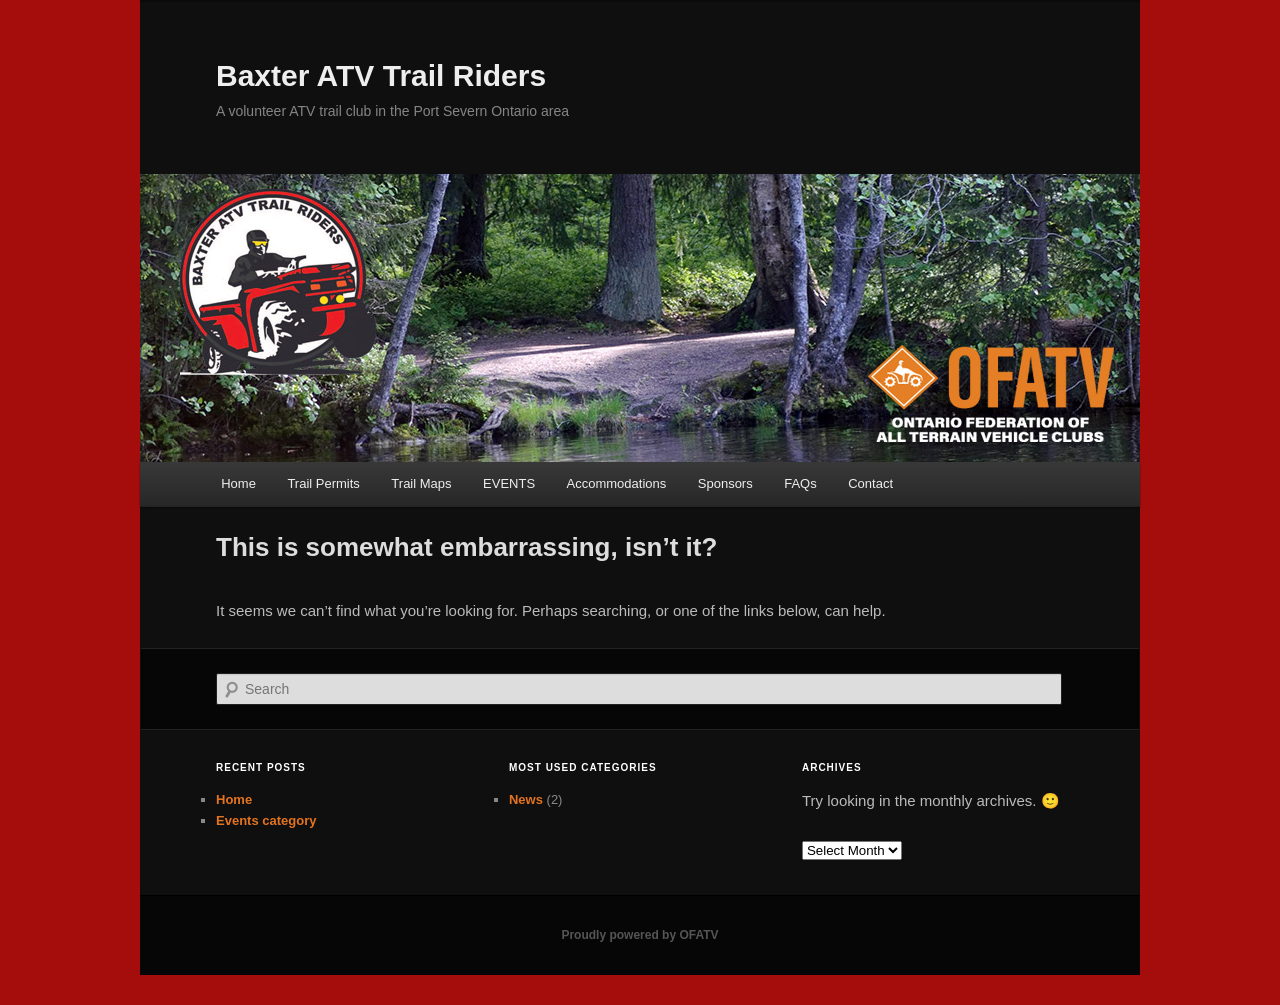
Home (238, 483)
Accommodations (617, 483)
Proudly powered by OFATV (639, 935)
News (526, 799)
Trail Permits (323, 483)
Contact (870, 483)
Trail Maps (421, 483)
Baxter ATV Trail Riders (381, 75)
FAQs (800, 483)
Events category (266, 820)
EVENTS (509, 483)
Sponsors (725, 483)
